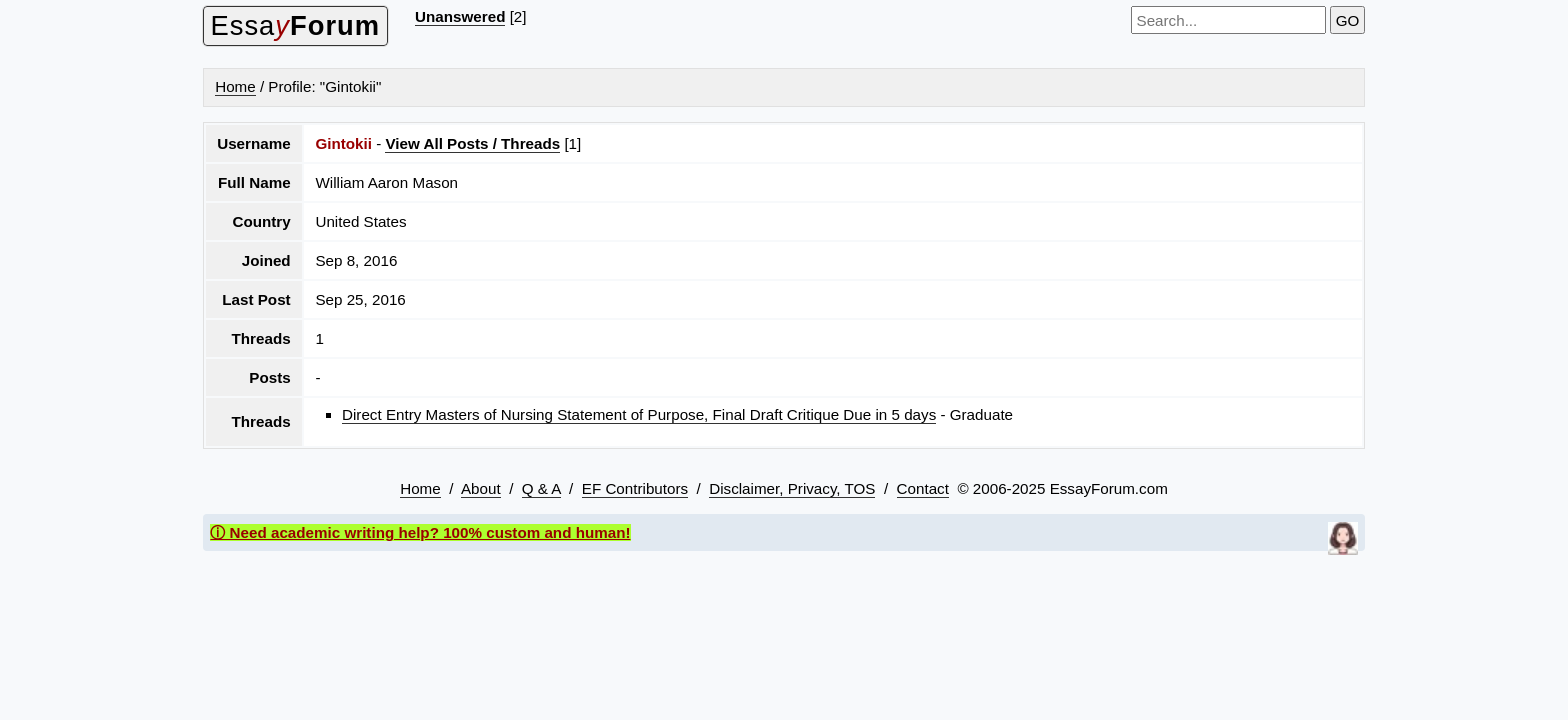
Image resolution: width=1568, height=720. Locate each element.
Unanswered (460, 16)
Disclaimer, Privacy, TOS (792, 488)
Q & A (541, 488)
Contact (923, 488)
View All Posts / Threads (472, 143)
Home (235, 86)
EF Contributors (635, 488)
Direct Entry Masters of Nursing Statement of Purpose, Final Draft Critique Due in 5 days (639, 414)
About (481, 488)
